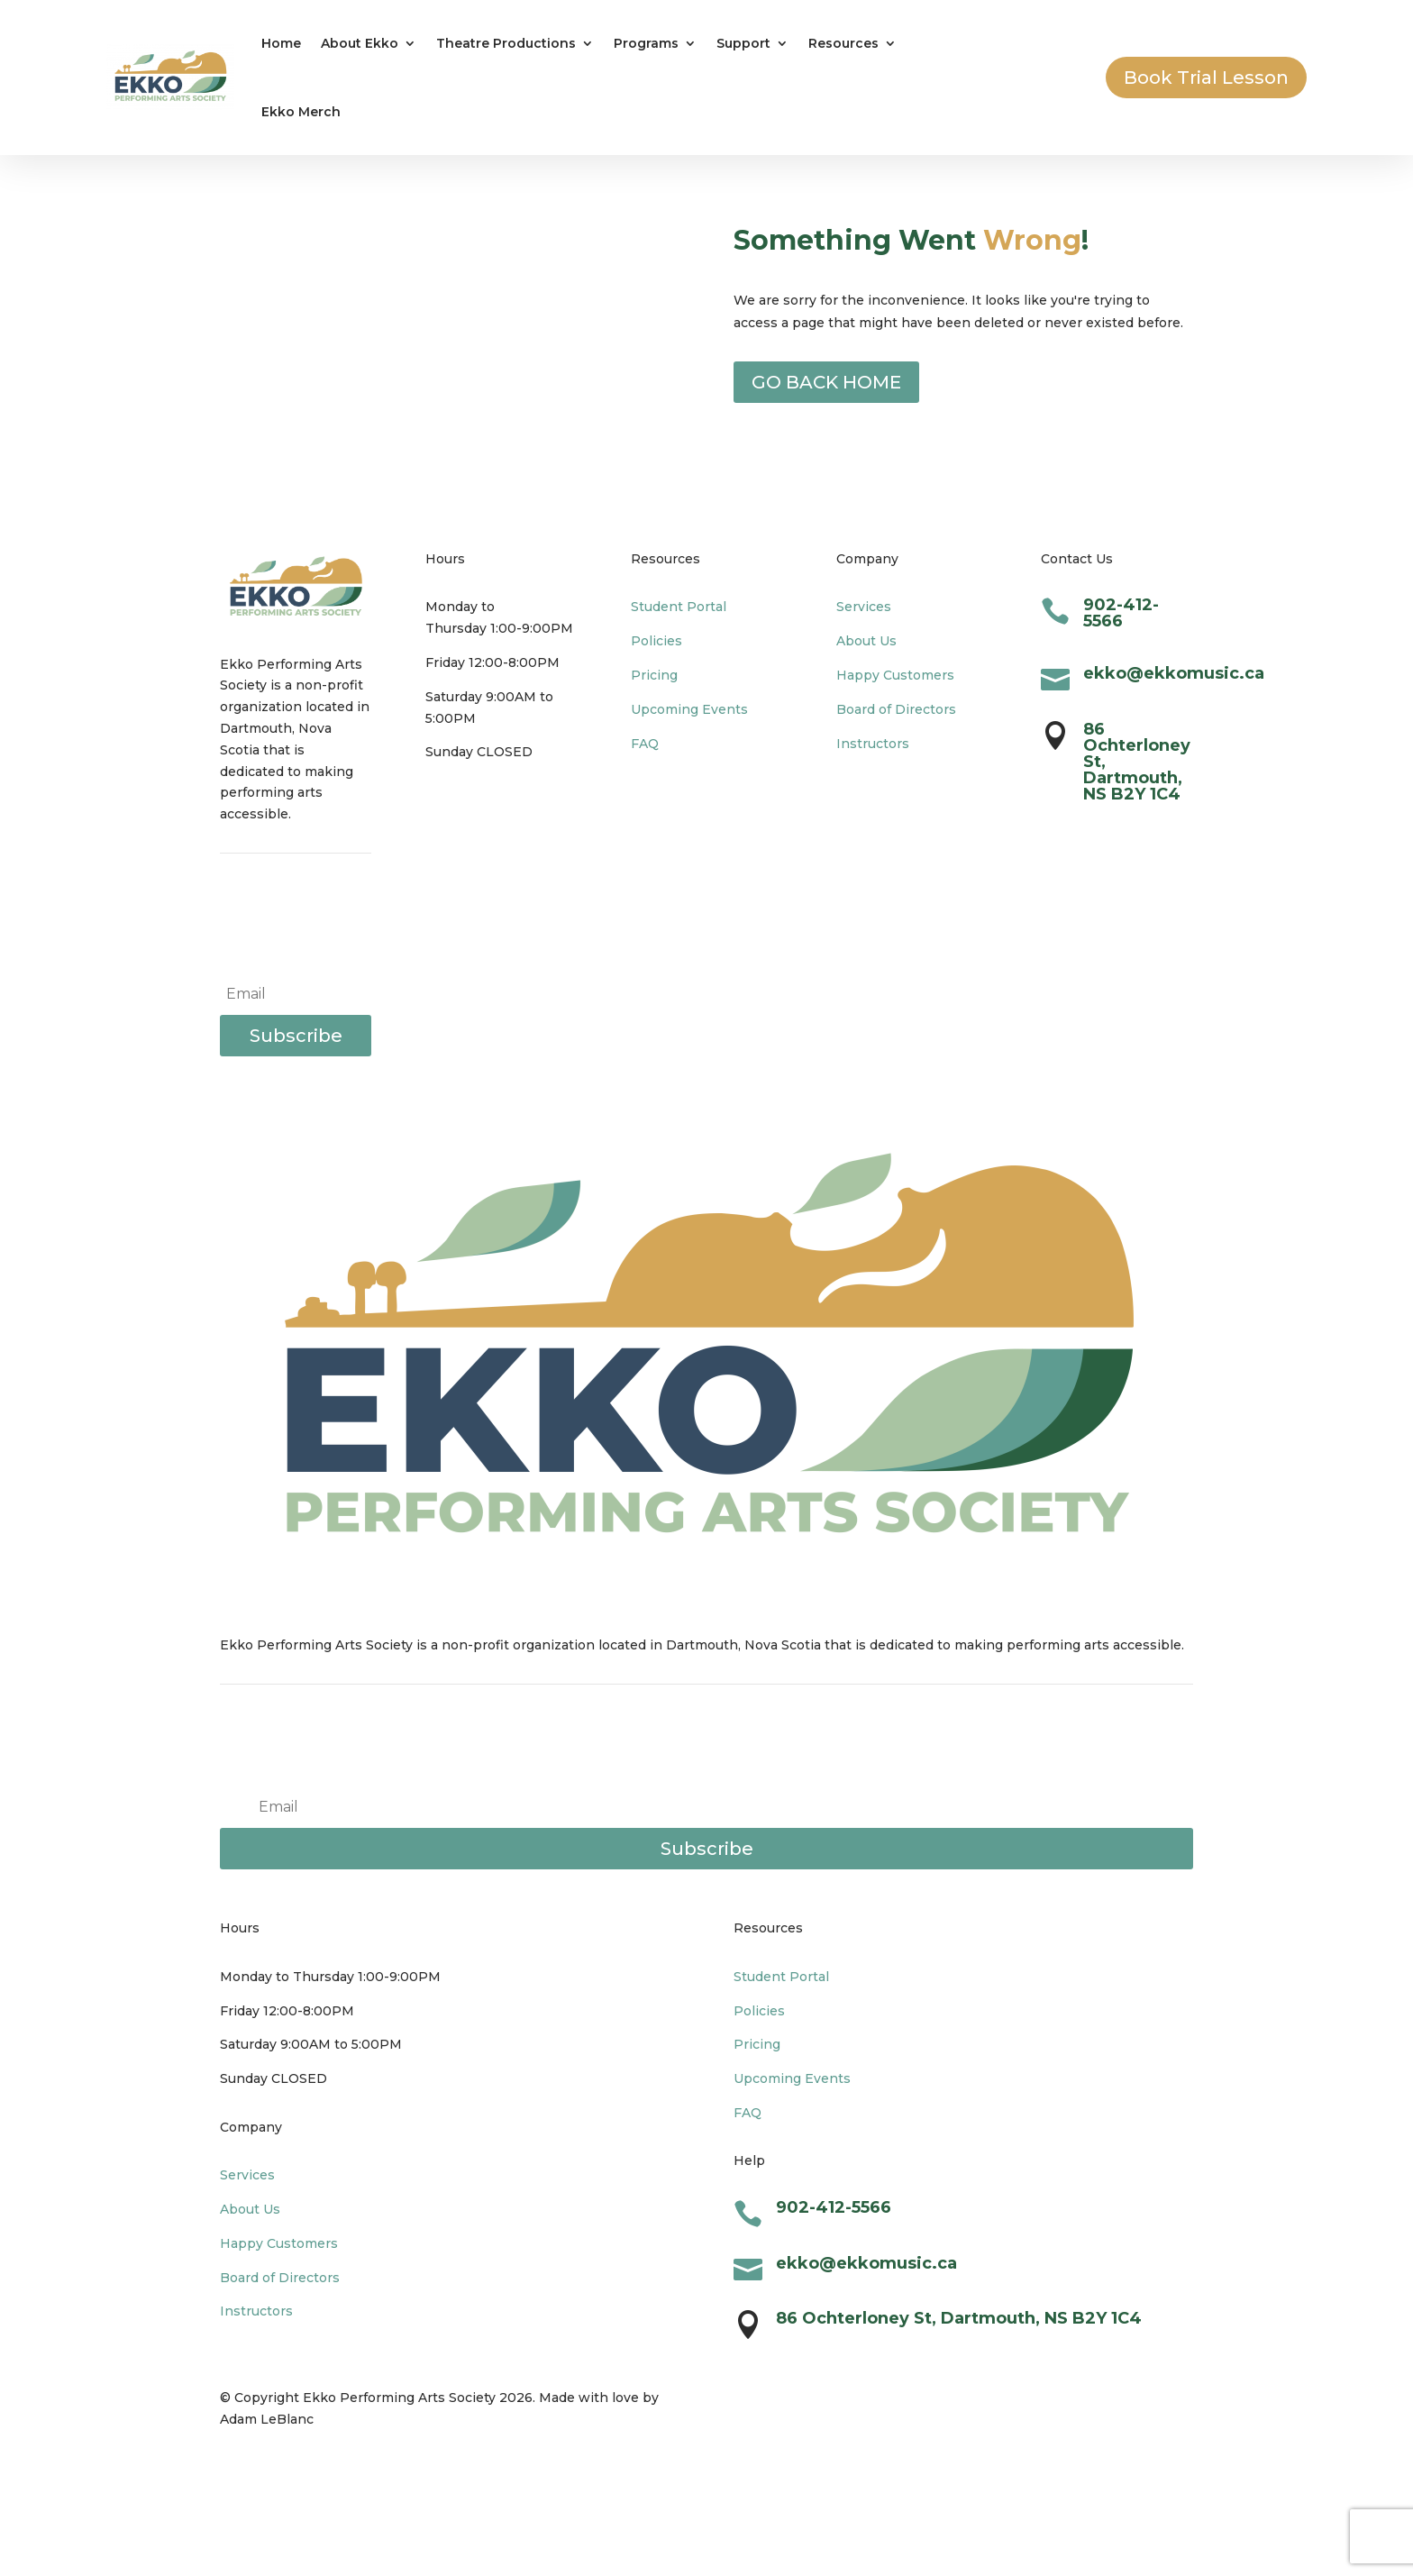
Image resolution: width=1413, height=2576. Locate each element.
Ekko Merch (301, 112)
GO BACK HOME (826, 382)
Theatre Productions (506, 43)
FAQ (645, 743)
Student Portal (678, 606)
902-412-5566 (1121, 613)
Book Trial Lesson (1206, 77)
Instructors (872, 743)
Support (743, 43)
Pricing (654, 675)
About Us (866, 641)
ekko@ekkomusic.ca (1173, 673)
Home (281, 43)
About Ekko (359, 43)
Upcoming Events (689, 709)
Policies (656, 641)
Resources (843, 43)
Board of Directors (896, 709)
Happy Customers (895, 675)
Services (863, 606)
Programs (646, 43)
